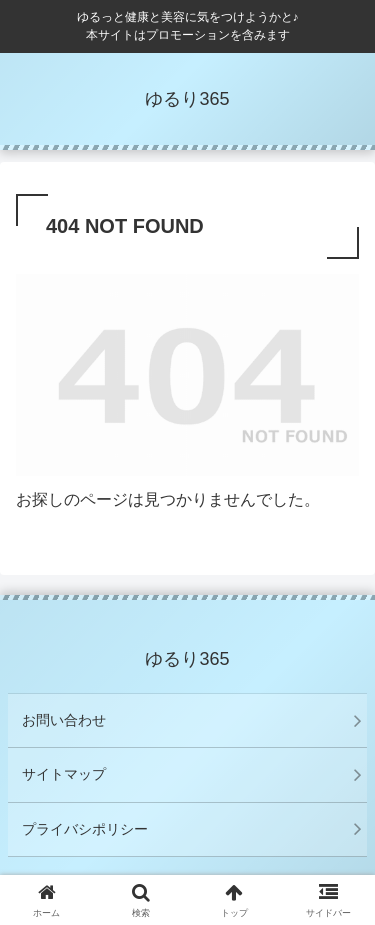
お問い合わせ (64, 720)
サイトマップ (64, 774)
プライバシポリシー (85, 829)
